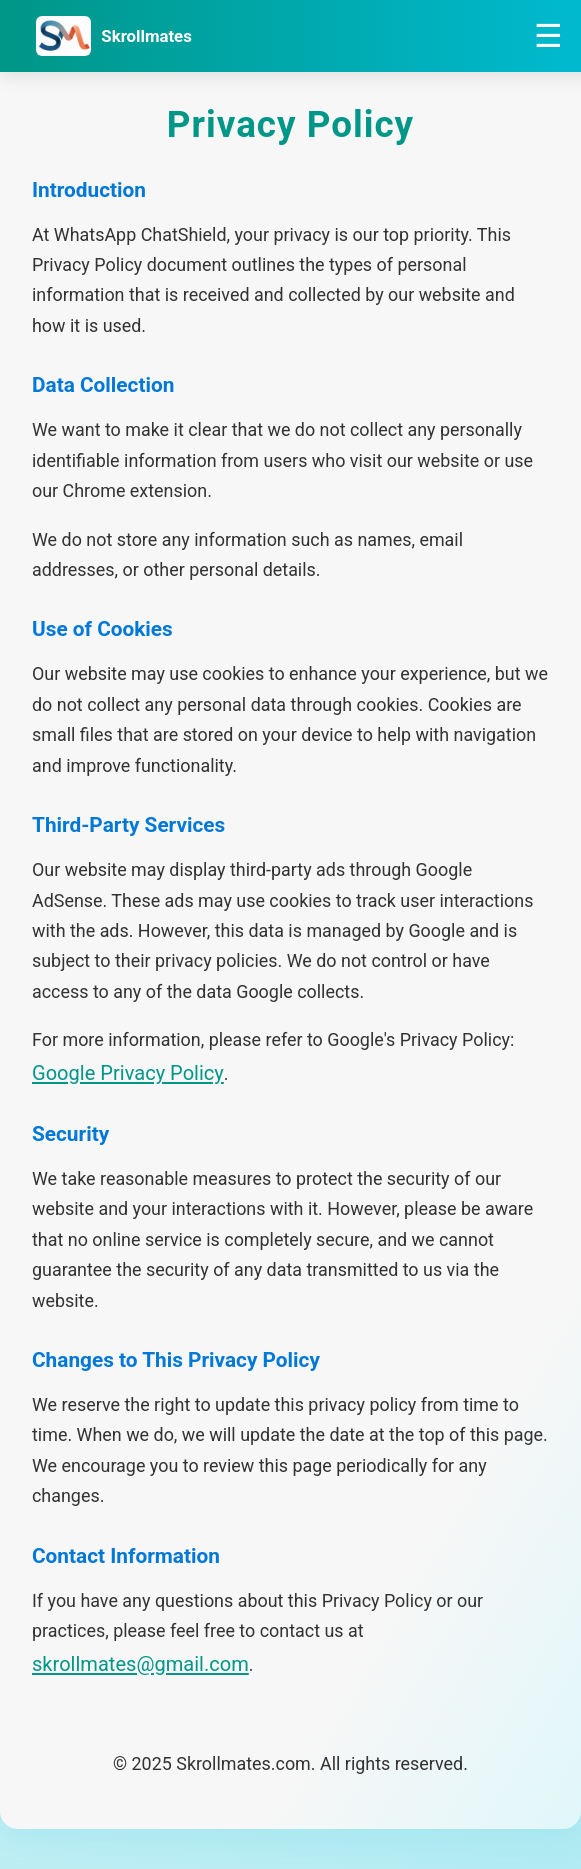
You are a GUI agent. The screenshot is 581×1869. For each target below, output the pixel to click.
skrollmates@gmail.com (140, 1664)
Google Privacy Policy (128, 1073)
